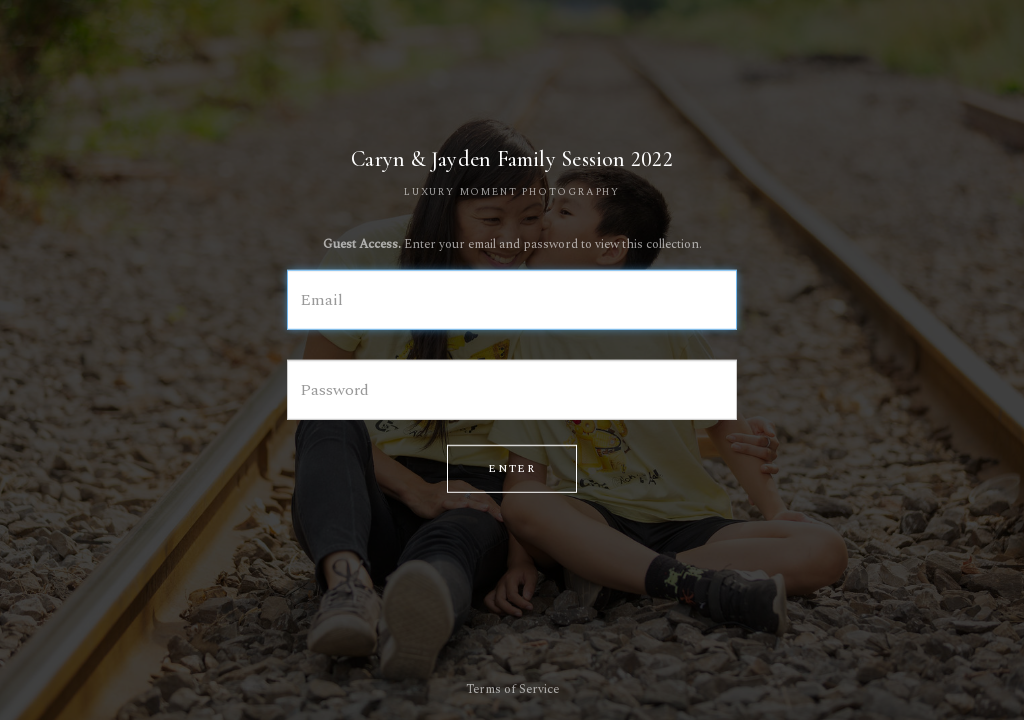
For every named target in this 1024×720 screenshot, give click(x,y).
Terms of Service (512, 689)
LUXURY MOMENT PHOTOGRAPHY (512, 191)
